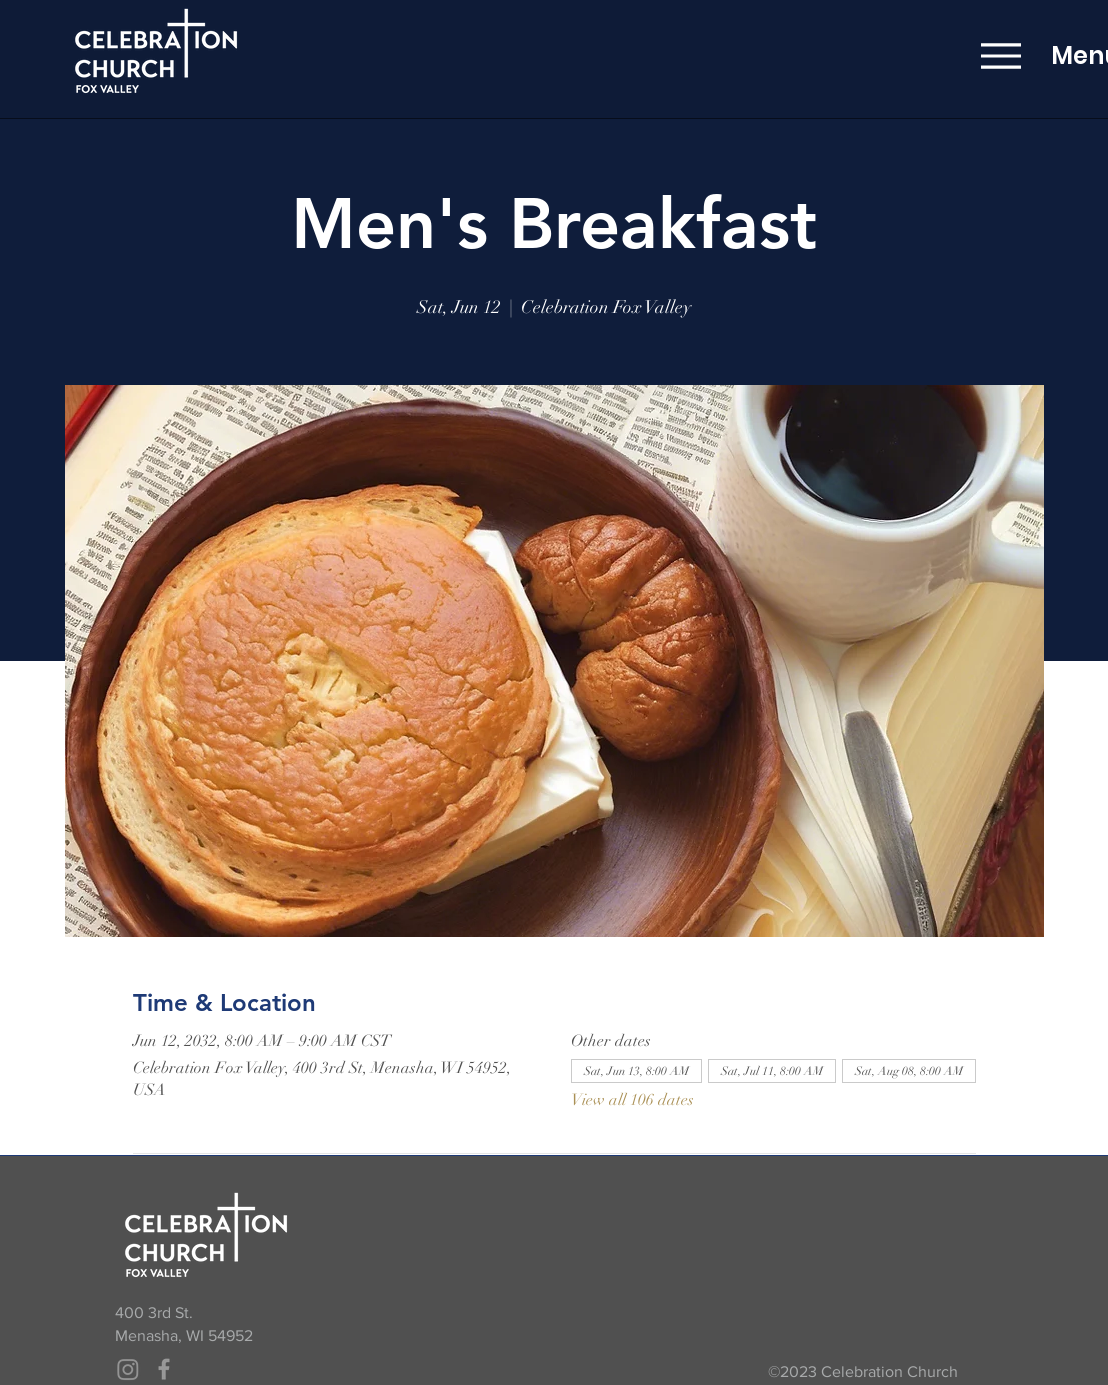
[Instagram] (128, 1369)
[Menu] (1000, 55)
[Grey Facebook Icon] (164, 1369)
